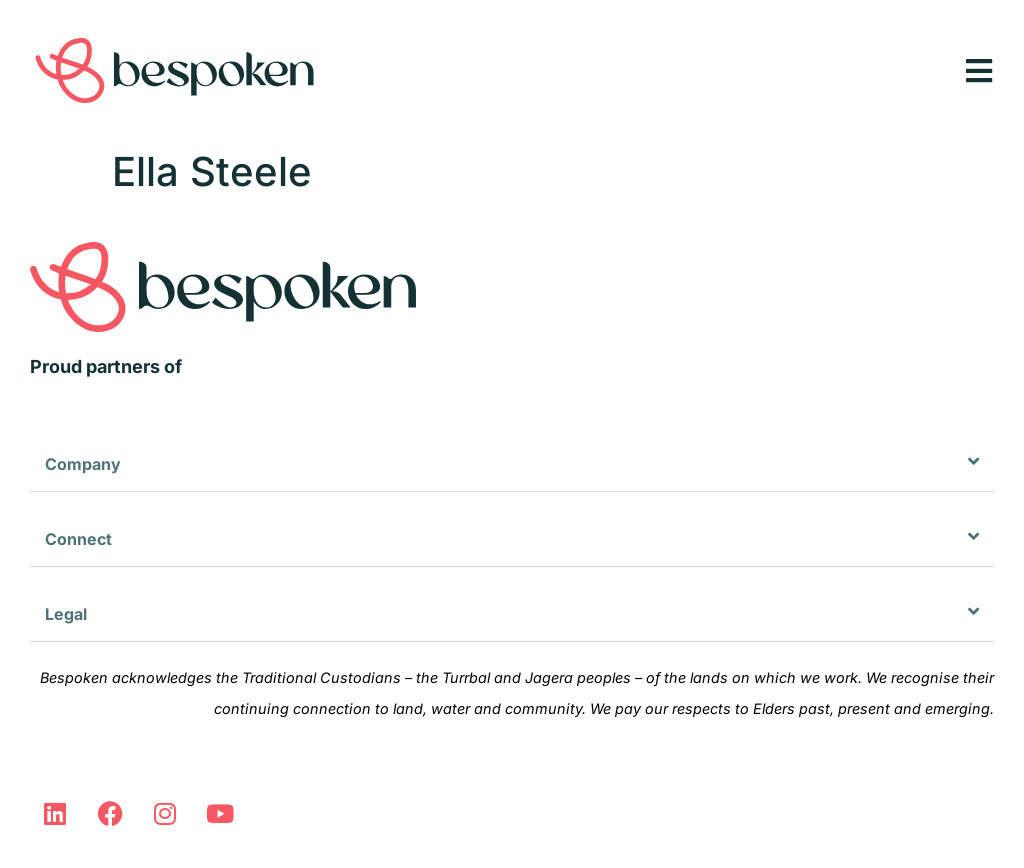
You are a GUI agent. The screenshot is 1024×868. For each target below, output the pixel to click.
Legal (66, 614)
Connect (78, 539)
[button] (512, 464)
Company (83, 464)
